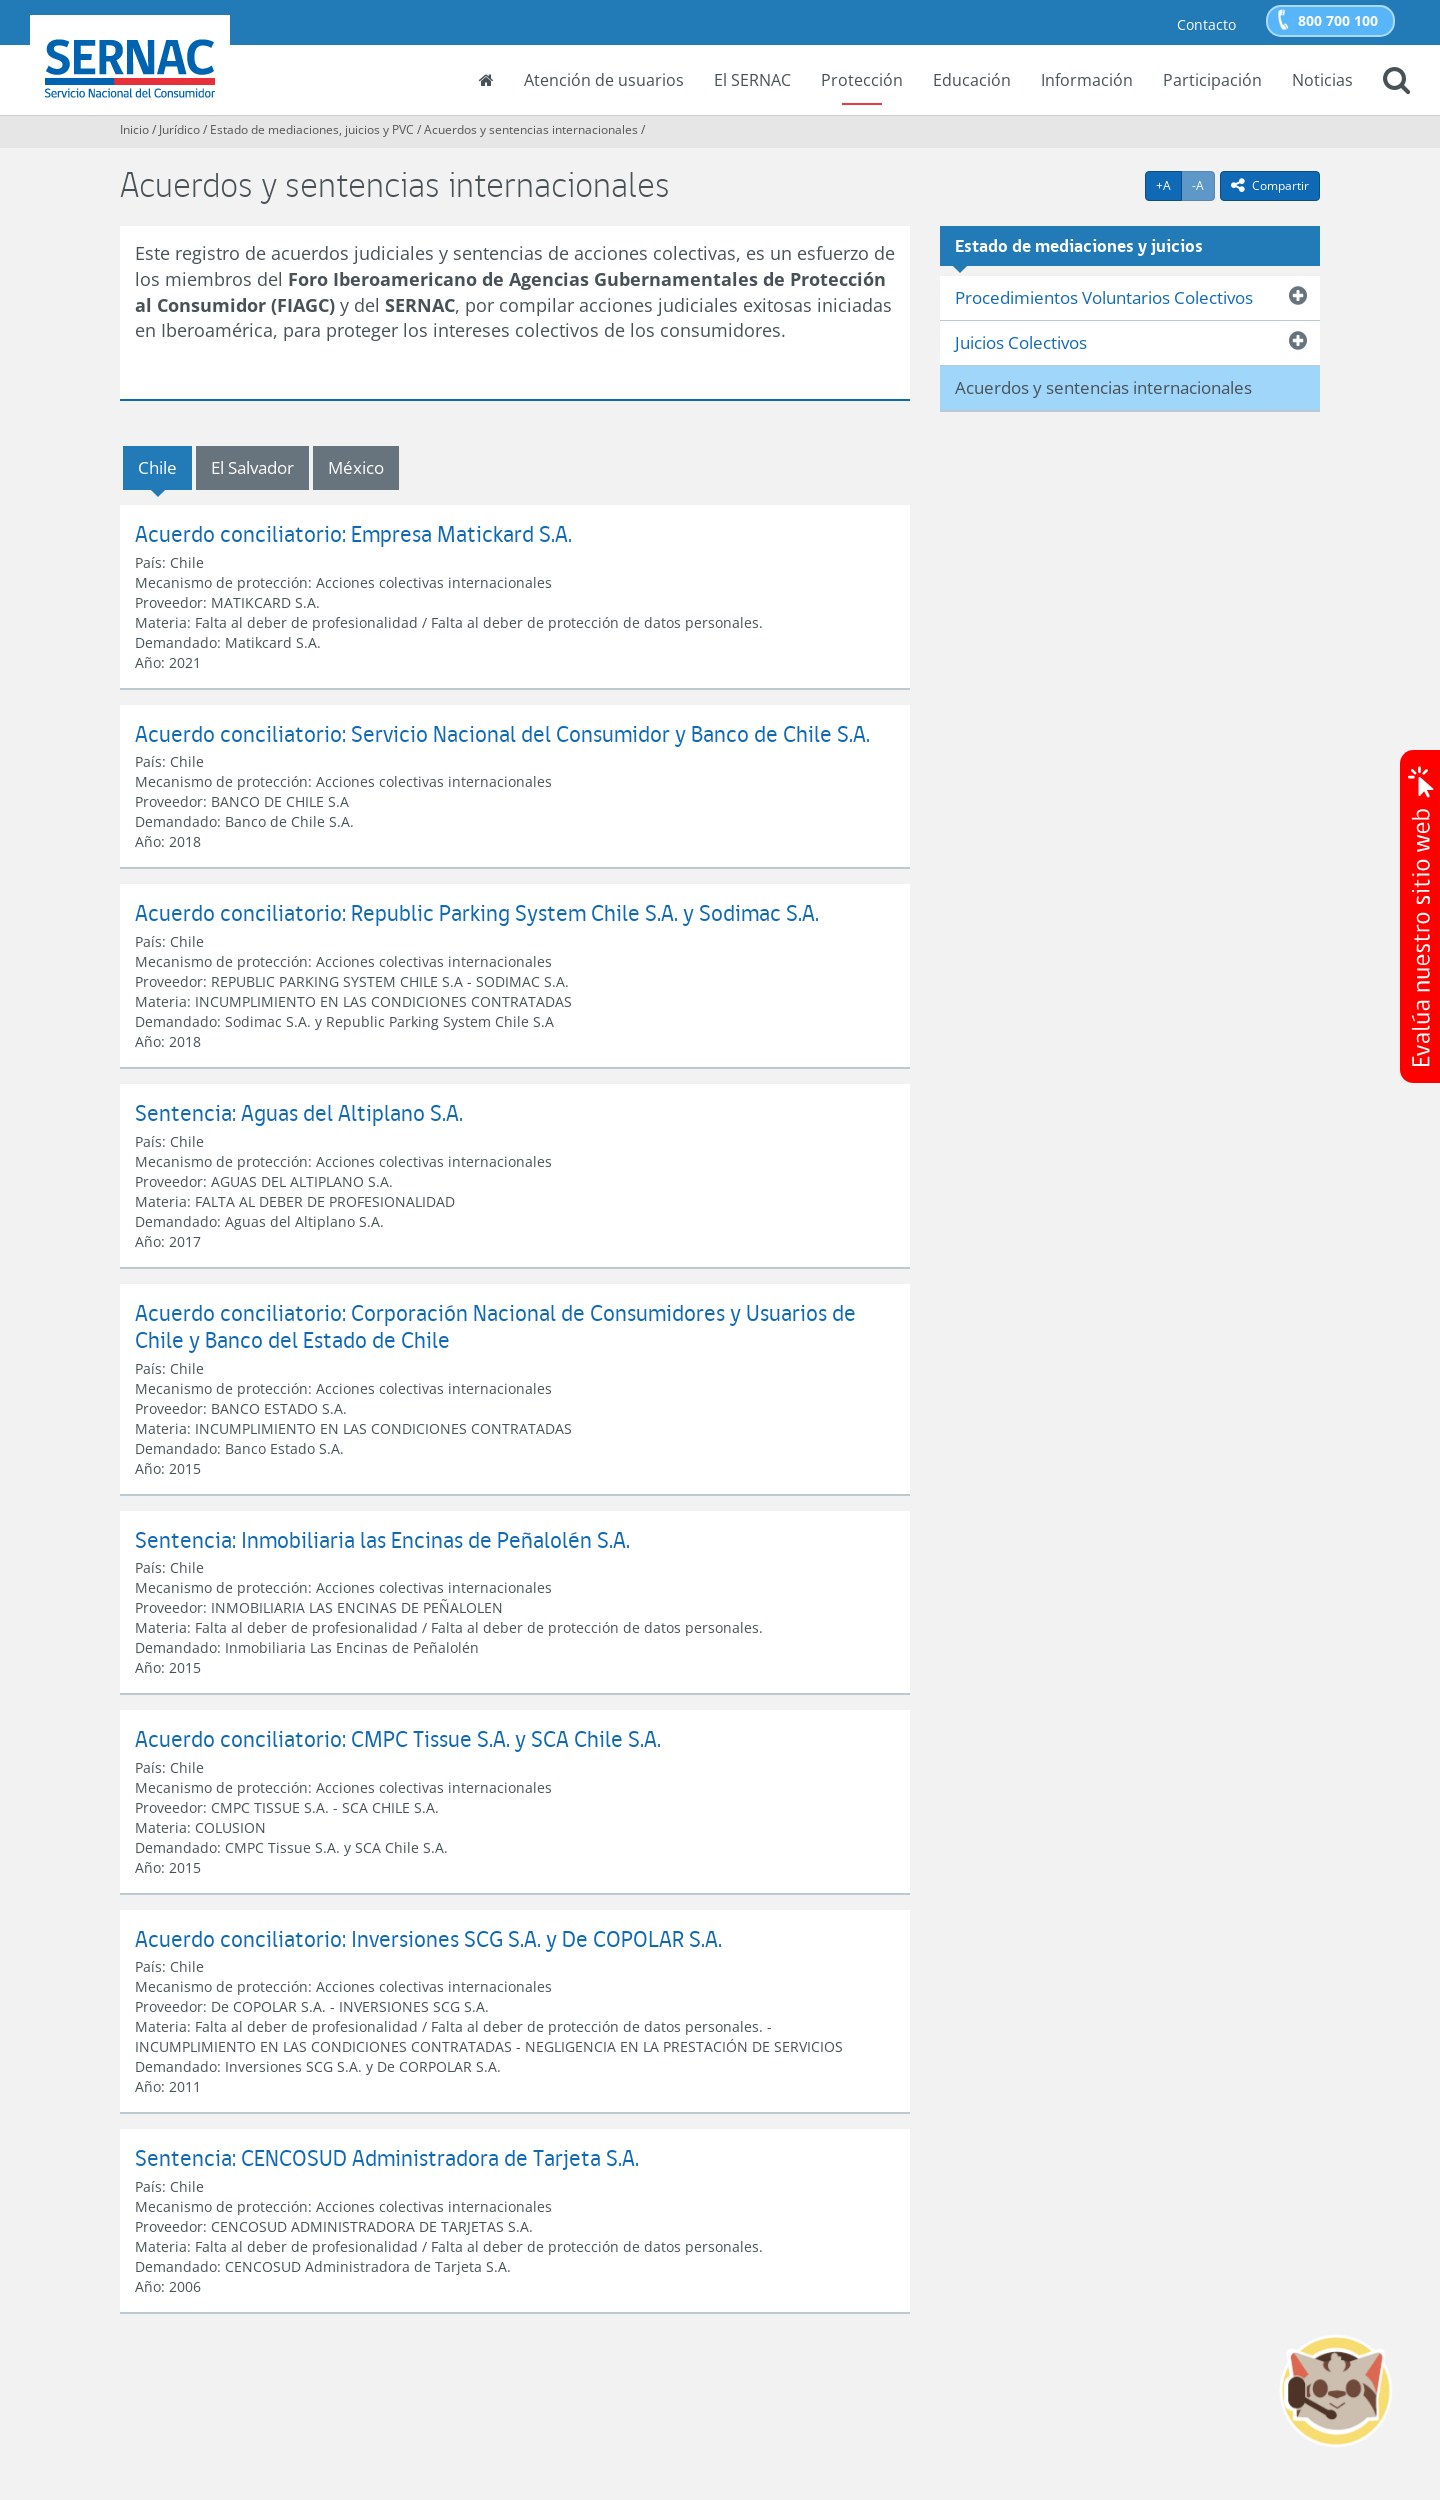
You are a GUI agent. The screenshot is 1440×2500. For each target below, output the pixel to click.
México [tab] (356, 467)
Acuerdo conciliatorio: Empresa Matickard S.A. (353, 533)
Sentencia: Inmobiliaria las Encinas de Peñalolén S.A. (382, 1539)
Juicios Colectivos (1021, 342)
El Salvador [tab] (252, 467)
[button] (1396, 82)
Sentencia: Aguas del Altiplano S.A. (299, 1112)
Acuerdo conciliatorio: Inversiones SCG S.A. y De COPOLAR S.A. (428, 1938)
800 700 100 (1338, 20)
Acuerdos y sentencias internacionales (531, 129)
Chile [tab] (157, 467)
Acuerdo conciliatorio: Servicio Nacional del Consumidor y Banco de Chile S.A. (502, 733)
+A (1169, 185)
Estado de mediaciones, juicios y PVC (312, 129)
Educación (972, 80)
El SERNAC (752, 80)
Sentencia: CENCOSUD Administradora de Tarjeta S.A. (387, 2157)
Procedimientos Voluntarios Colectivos (1104, 297)
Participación (1212, 80)
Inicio (134, 129)
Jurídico (179, 129)
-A (1203, 185)
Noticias (1322, 80)
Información (1087, 80)
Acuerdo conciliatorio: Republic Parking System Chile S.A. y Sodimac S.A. (477, 912)
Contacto (1206, 24)
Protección (862, 80)
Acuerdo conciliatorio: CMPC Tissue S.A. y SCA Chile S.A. (398, 1738)
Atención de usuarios (604, 80)
